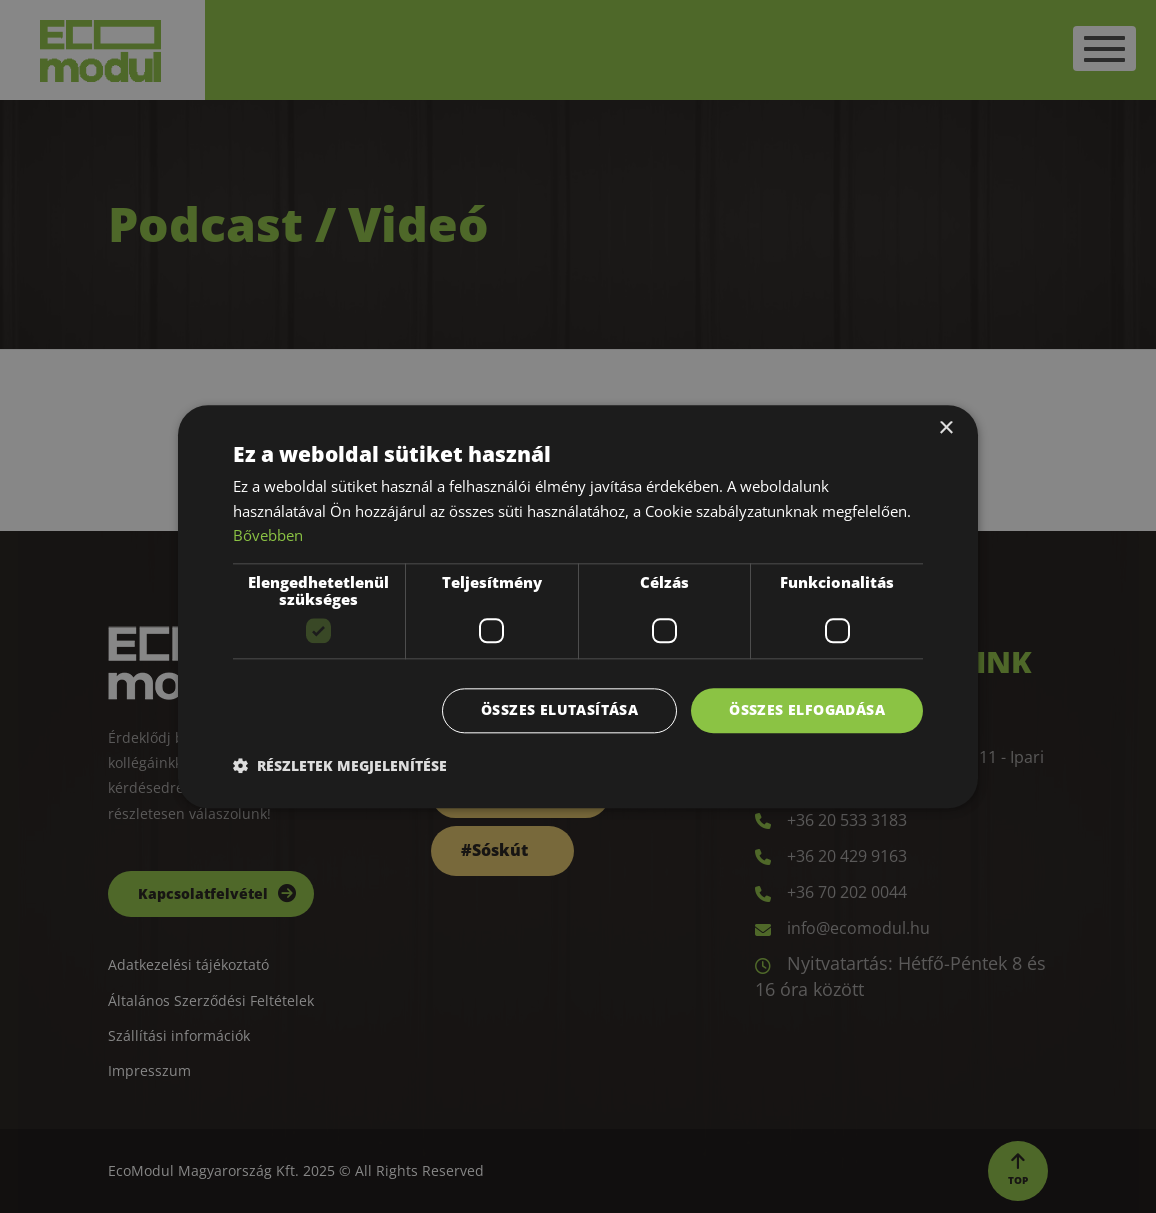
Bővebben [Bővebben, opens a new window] (268, 536)
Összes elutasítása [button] (559, 709)
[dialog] (578, 606)
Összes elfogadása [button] (807, 709)
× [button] (945, 428)
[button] (340, 765)
